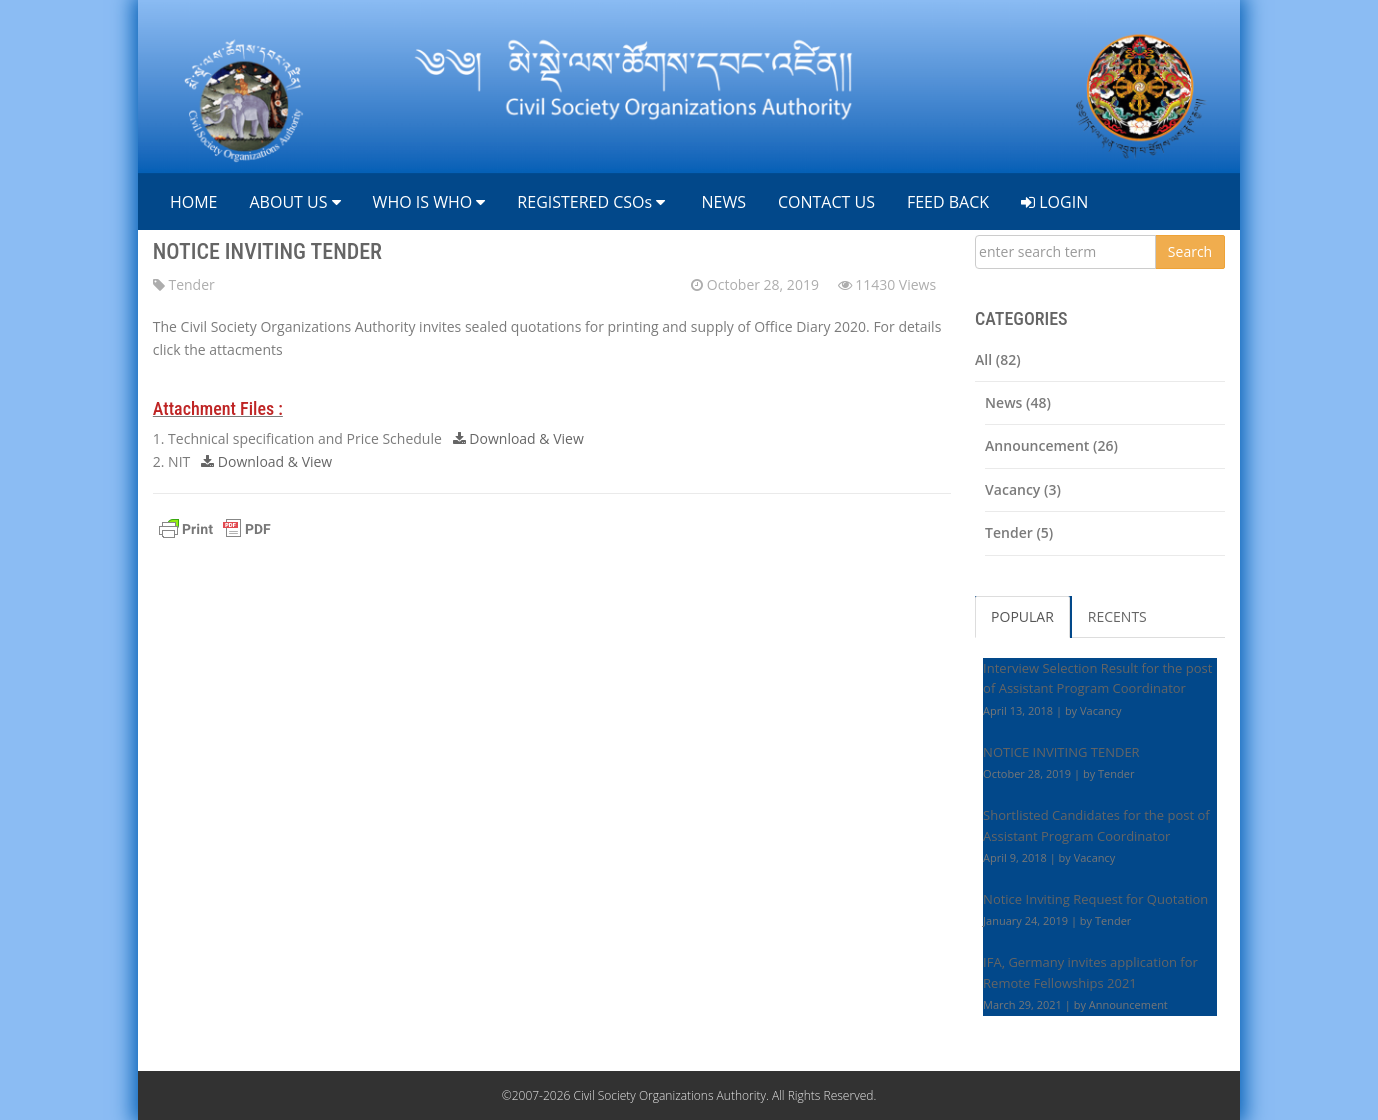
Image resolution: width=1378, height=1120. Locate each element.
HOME (192, 202)
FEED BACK (948, 202)
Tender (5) (1019, 532)
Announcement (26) (1051, 445)
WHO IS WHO (429, 202)
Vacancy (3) (1023, 489)
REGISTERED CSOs (591, 202)
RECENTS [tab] (1117, 616)
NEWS (721, 202)
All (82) (998, 359)
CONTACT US (826, 202)
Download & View (518, 438)
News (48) (1018, 402)
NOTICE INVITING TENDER (267, 251)
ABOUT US (294, 202)
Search (1190, 251)
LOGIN (1054, 202)
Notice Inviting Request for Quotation (1095, 899)
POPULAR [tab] (1022, 616)
